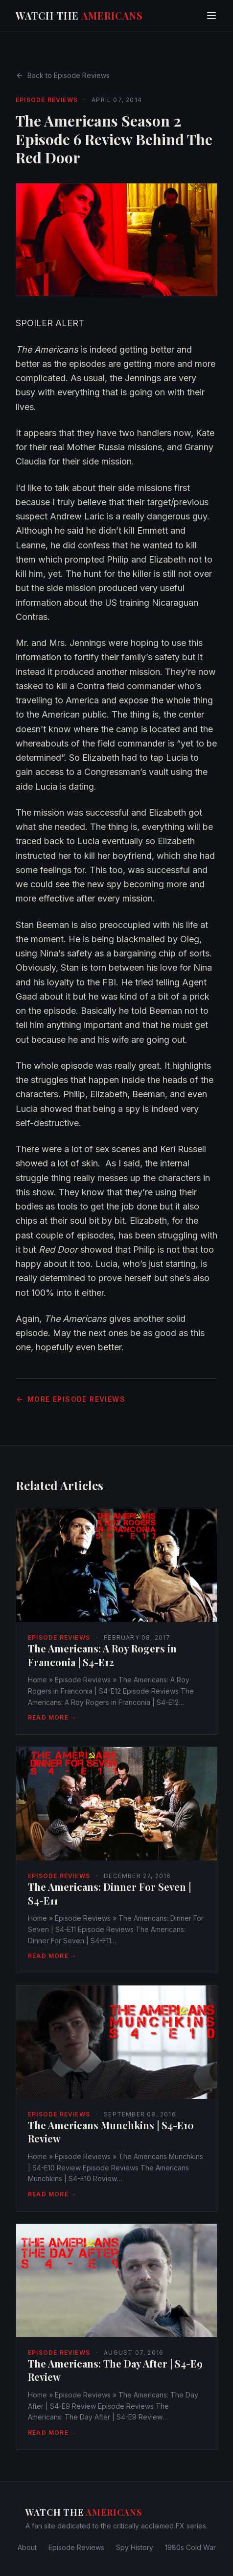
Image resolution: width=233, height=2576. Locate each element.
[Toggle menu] (211, 16)
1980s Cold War (190, 2547)
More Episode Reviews (70, 1399)
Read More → (52, 1717)
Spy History (134, 2547)
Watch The (79, 15)
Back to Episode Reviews (63, 75)
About (27, 2547)
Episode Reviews (47, 99)
